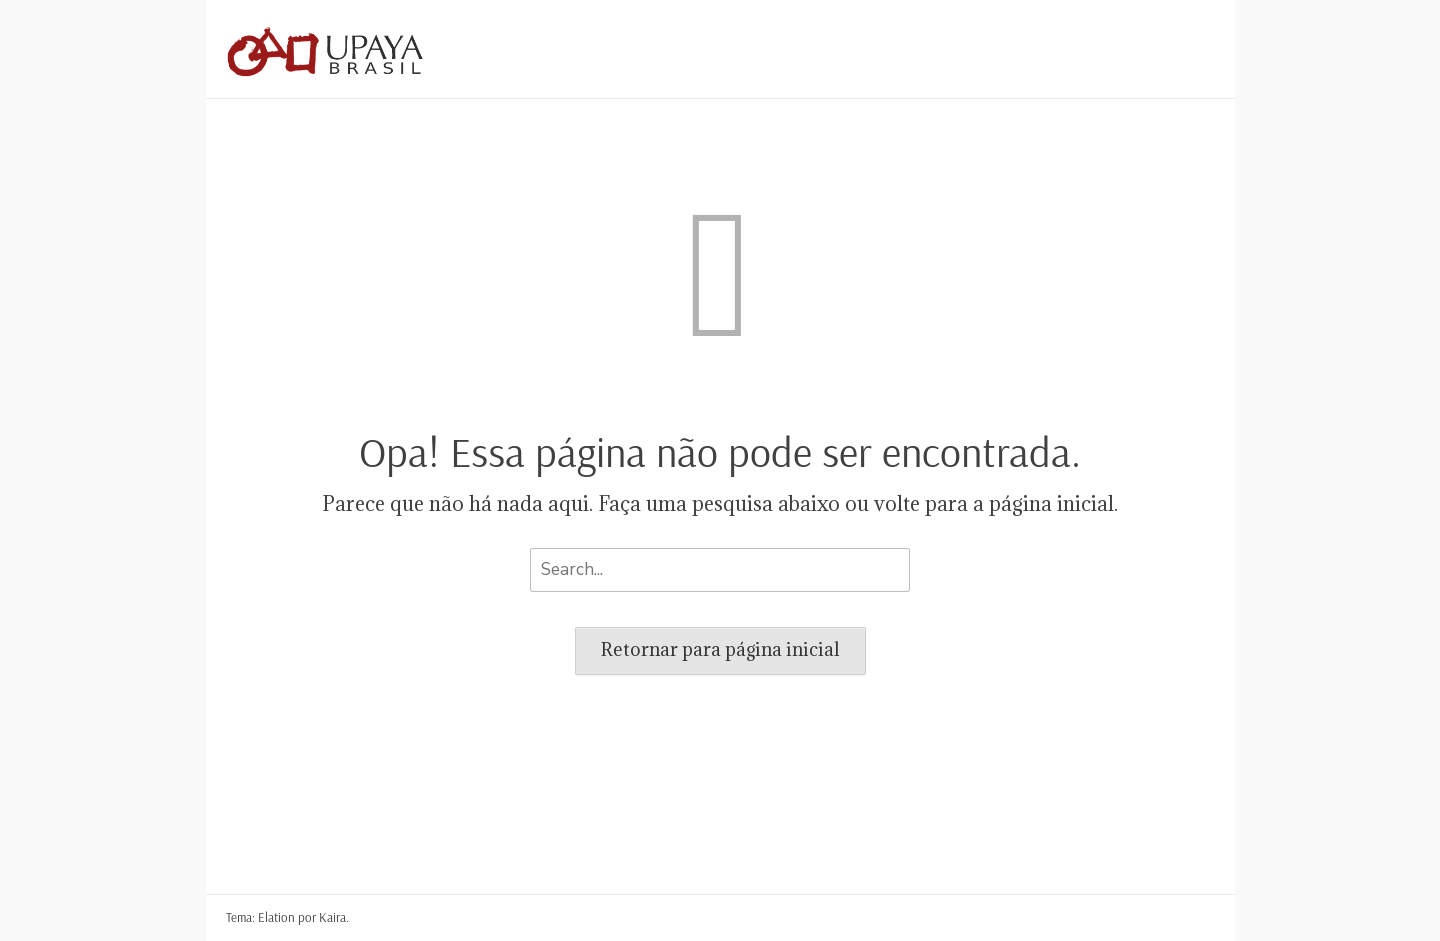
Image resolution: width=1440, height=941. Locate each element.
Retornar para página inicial (720, 649)
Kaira (332, 917)
